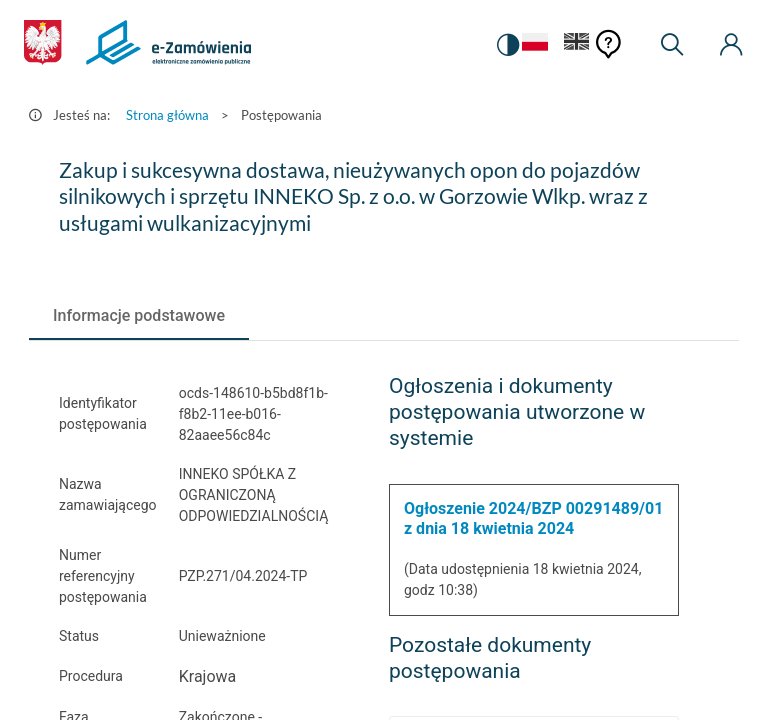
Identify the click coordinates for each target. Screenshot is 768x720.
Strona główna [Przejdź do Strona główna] (167, 115)
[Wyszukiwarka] (672, 45)
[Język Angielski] (577, 45)
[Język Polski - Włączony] (535, 45)
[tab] (139, 316)
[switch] (508, 45)
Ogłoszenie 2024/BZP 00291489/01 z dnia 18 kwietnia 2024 (533, 518)
